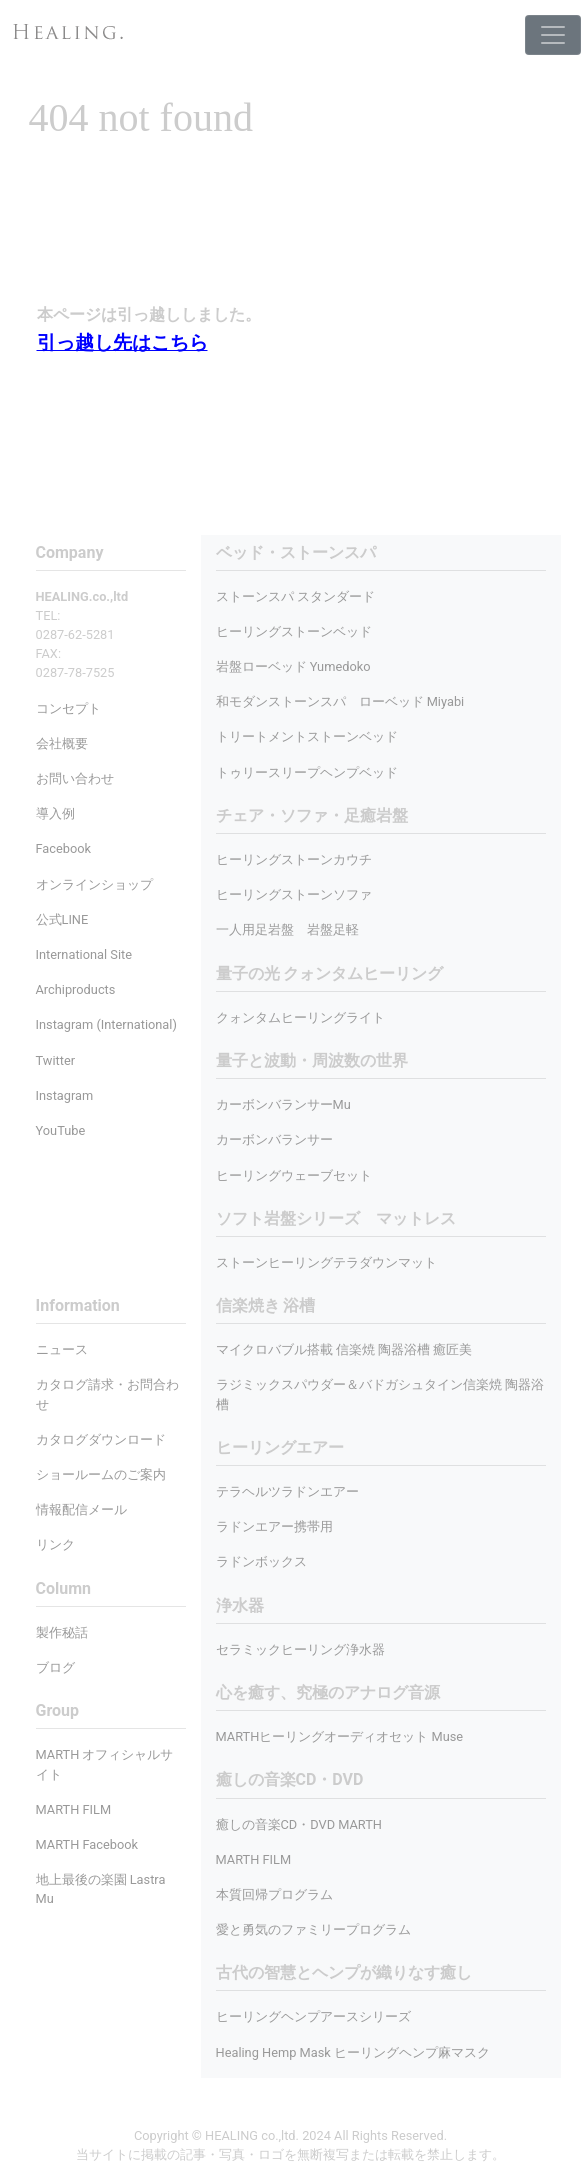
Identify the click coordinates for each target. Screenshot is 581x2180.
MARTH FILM (254, 1859)
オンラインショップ (94, 884)
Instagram (65, 1095)
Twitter (56, 1060)
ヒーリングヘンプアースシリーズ (313, 2016)
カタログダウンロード (101, 1439)
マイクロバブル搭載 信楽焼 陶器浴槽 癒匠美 (344, 1349)
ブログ (55, 1667)
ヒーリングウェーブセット (294, 1175)
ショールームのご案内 (101, 1474)
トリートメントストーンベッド (307, 736)
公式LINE (62, 919)
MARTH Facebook (87, 1844)
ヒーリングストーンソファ (294, 894)
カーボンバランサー (274, 1139)
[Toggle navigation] (553, 35)
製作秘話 (62, 1632)
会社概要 (62, 743)
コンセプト (68, 708)
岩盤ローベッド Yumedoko (293, 666)
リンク (55, 1544)
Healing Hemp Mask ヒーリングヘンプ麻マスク (353, 2052)
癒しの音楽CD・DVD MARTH (299, 1824)
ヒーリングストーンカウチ (294, 859)
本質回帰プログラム (274, 1894)
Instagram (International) (106, 1024)
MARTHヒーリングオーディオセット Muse (340, 1736)
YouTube (61, 1130)
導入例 (55, 813)
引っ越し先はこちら (122, 342)
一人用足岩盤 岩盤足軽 (287, 929)
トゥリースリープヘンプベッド (307, 772)
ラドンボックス (261, 1561)
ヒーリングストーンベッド (294, 631)
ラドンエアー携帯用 (274, 1526)
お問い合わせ (75, 778)
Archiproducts (76, 989)
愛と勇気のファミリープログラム (313, 1929)
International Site (84, 954)
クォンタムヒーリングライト (300, 1017)
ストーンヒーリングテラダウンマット (326, 1262)
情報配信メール (81, 1509)
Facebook (64, 848)
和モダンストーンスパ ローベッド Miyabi (340, 701)
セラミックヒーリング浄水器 (300, 1649)
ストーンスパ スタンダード (295, 596)
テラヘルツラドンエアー (287, 1491)
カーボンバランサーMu (283, 1104)
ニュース (62, 1349)
